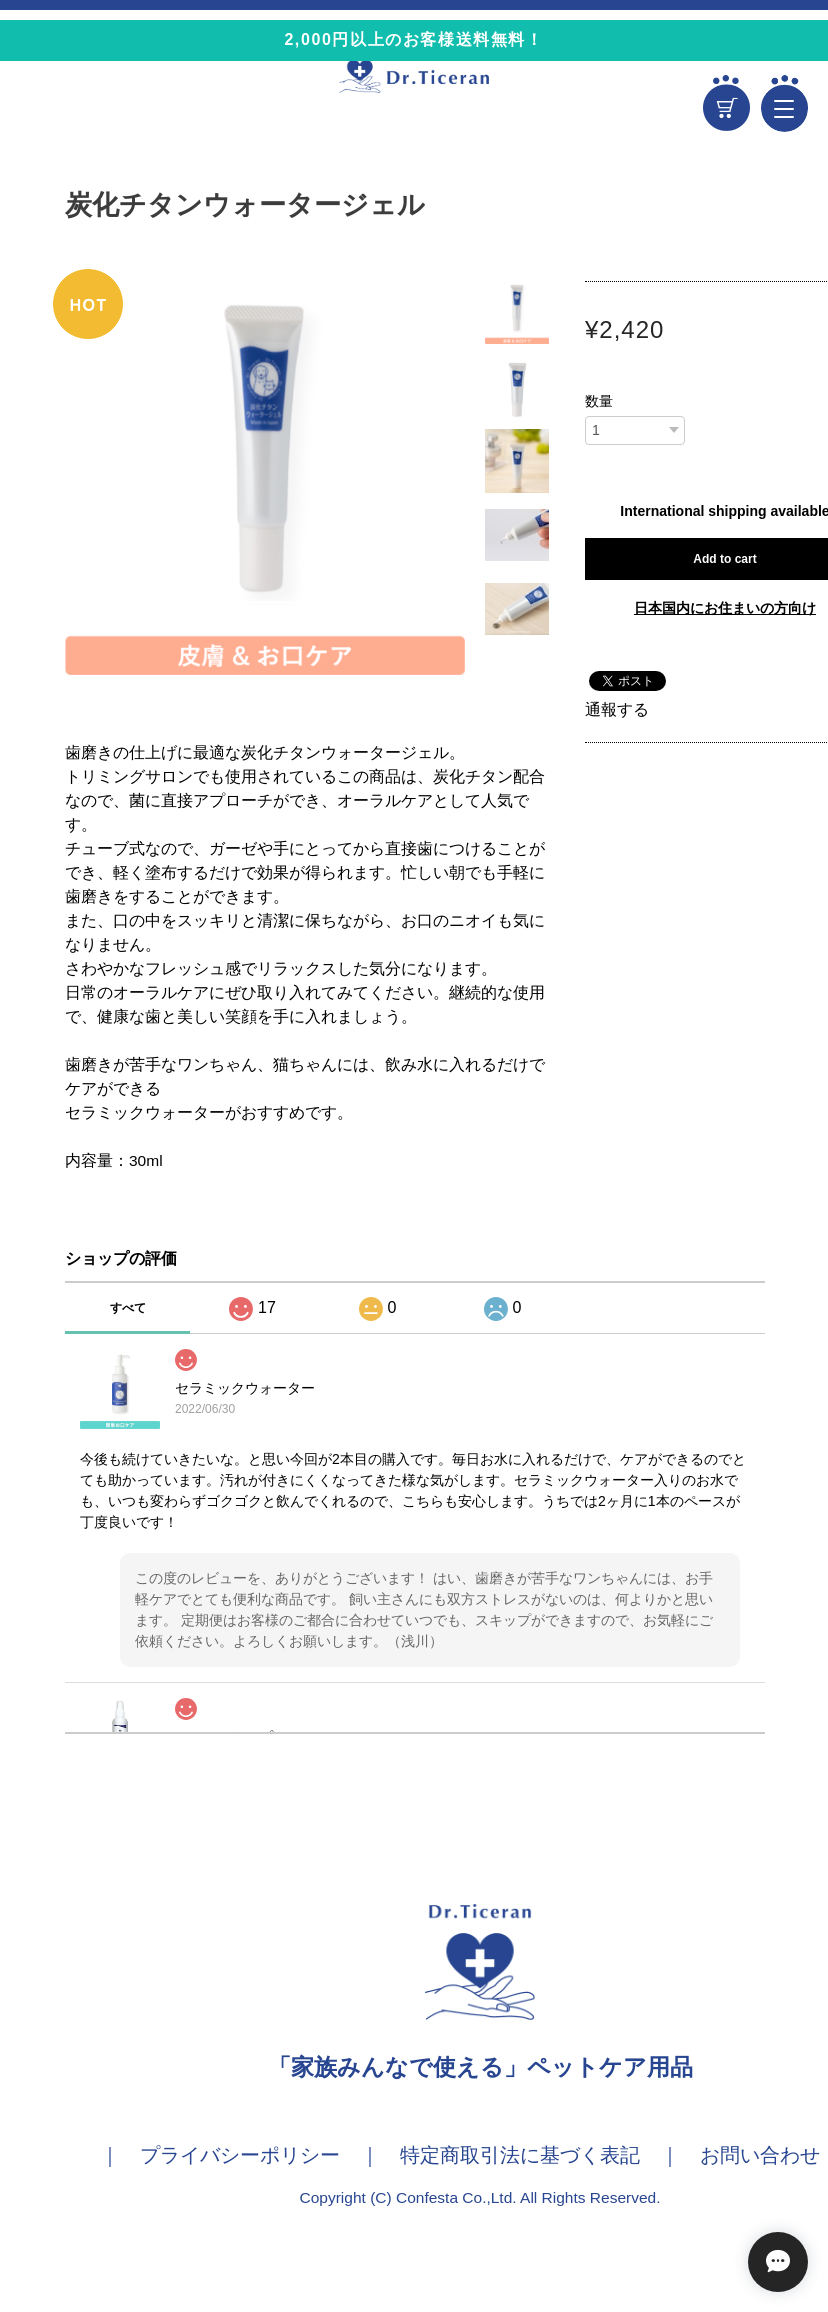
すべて (128, 1308)
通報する (617, 709)
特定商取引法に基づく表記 (520, 2155)
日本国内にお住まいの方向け (725, 608)
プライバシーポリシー (240, 2155)
